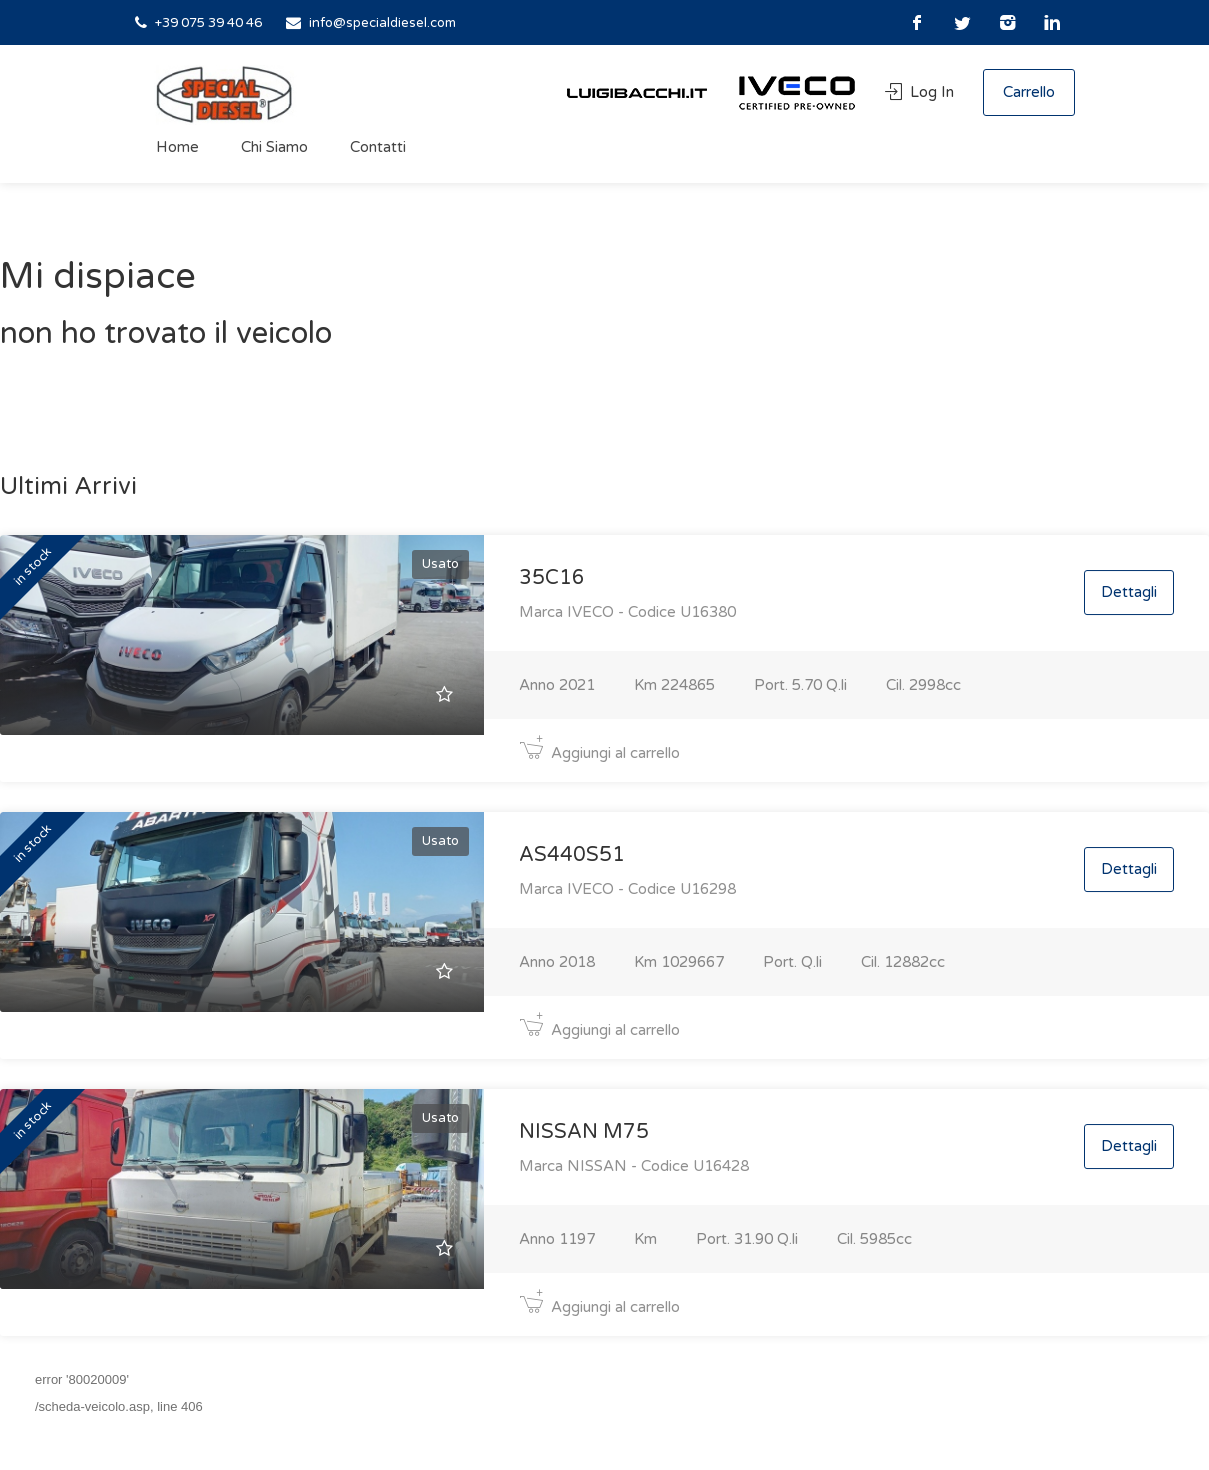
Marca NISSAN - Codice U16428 (634, 1166)
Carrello (1029, 92)
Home (177, 147)
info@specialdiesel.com (382, 23)
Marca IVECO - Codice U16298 (627, 889)
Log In (921, 92)
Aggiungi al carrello (599, 753)
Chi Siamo (274, 147)
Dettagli (1129, 592)
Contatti (378, 147)
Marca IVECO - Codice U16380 (627, 612)
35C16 (552, 578)
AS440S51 (572, 855)
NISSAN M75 (584, 1132)
